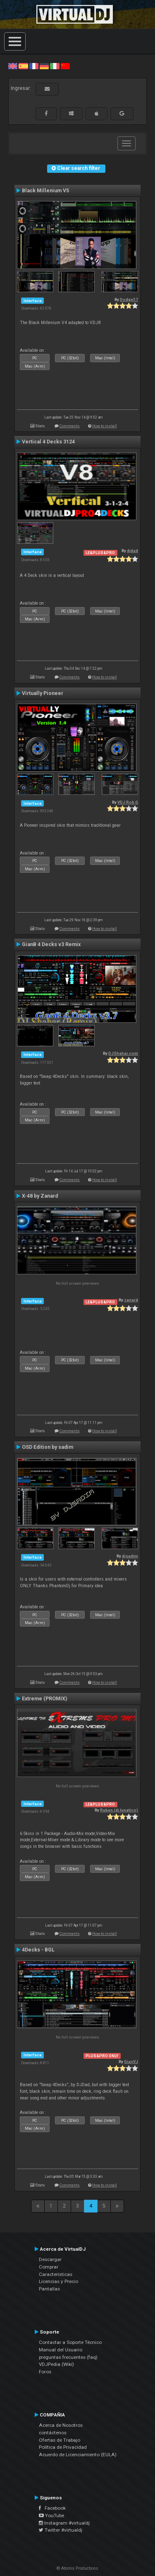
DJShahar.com (123, 1053)
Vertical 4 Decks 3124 (48, 442)
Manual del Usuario (60, 2350)
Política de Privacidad (63, 2447)
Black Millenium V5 (45, 191)
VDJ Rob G (127, 802)
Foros (45, 2372)
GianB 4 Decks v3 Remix (51, 944)
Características (55, 2274)
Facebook (52, 2508)
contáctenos (53, 2433)
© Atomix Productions (77, 2568)
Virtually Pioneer (42, 693)
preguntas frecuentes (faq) (68, 2357)
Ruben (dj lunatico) (119, 1810)
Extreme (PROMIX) (44, 1699)
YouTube (51, 2515)
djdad (132, 550)
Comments (70, 426)
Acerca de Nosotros (61, 2425)
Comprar (48, 2267)
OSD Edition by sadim (47, 1447)
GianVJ (131, 2061)
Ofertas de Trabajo (59, 2440)
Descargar (50, 2259)
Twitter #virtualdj (60, 2530)
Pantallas (49, 2289)
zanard (131, 1300)
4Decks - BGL (38, 1950)
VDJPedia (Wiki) (56, 2364)
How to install (104, 426)
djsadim (130, 1556)
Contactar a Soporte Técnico (70, 2342)
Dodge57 (129, 299)
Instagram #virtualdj (64, 2523)
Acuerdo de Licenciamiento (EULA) (78, 2454)
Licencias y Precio (58, 2281)
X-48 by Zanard (40, 1196)
